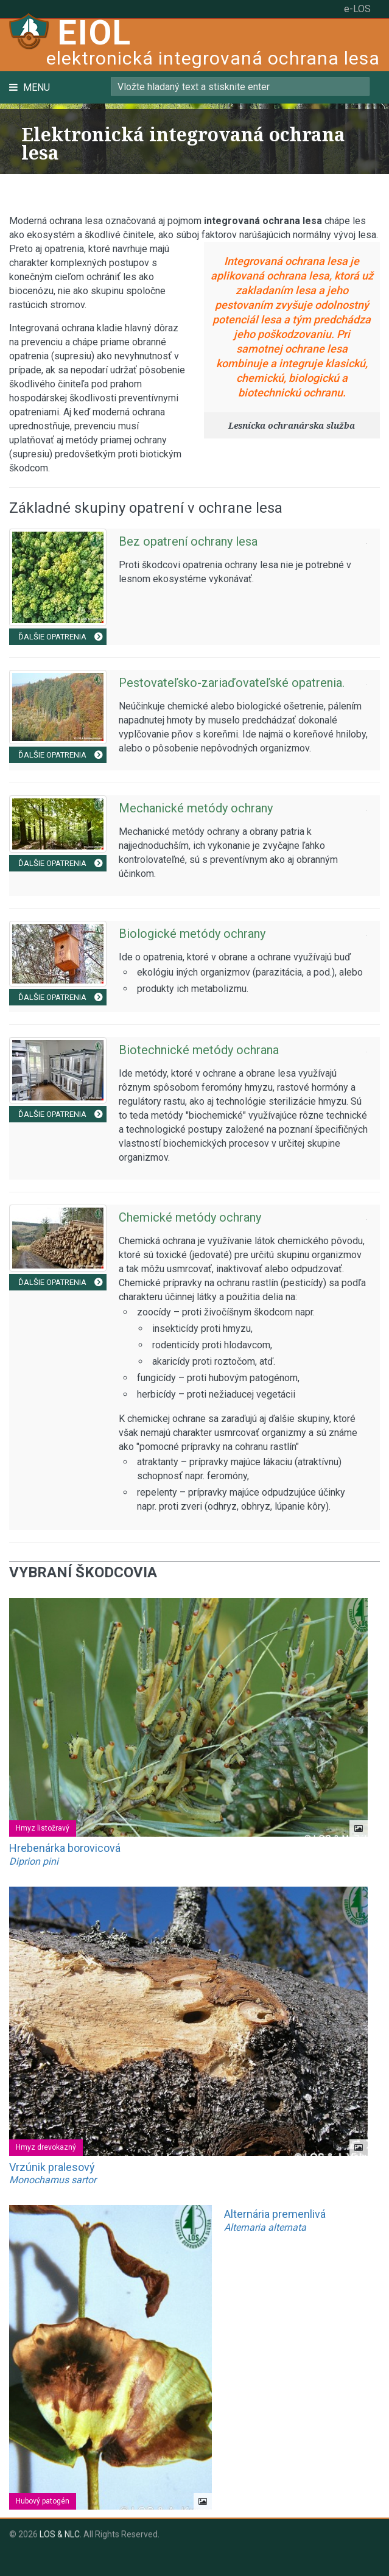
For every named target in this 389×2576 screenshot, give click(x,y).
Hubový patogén (42, 2501)
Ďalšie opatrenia (62, 636)
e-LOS (357, 9)
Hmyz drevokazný (46, 2147)
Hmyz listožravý (42, 1828)
